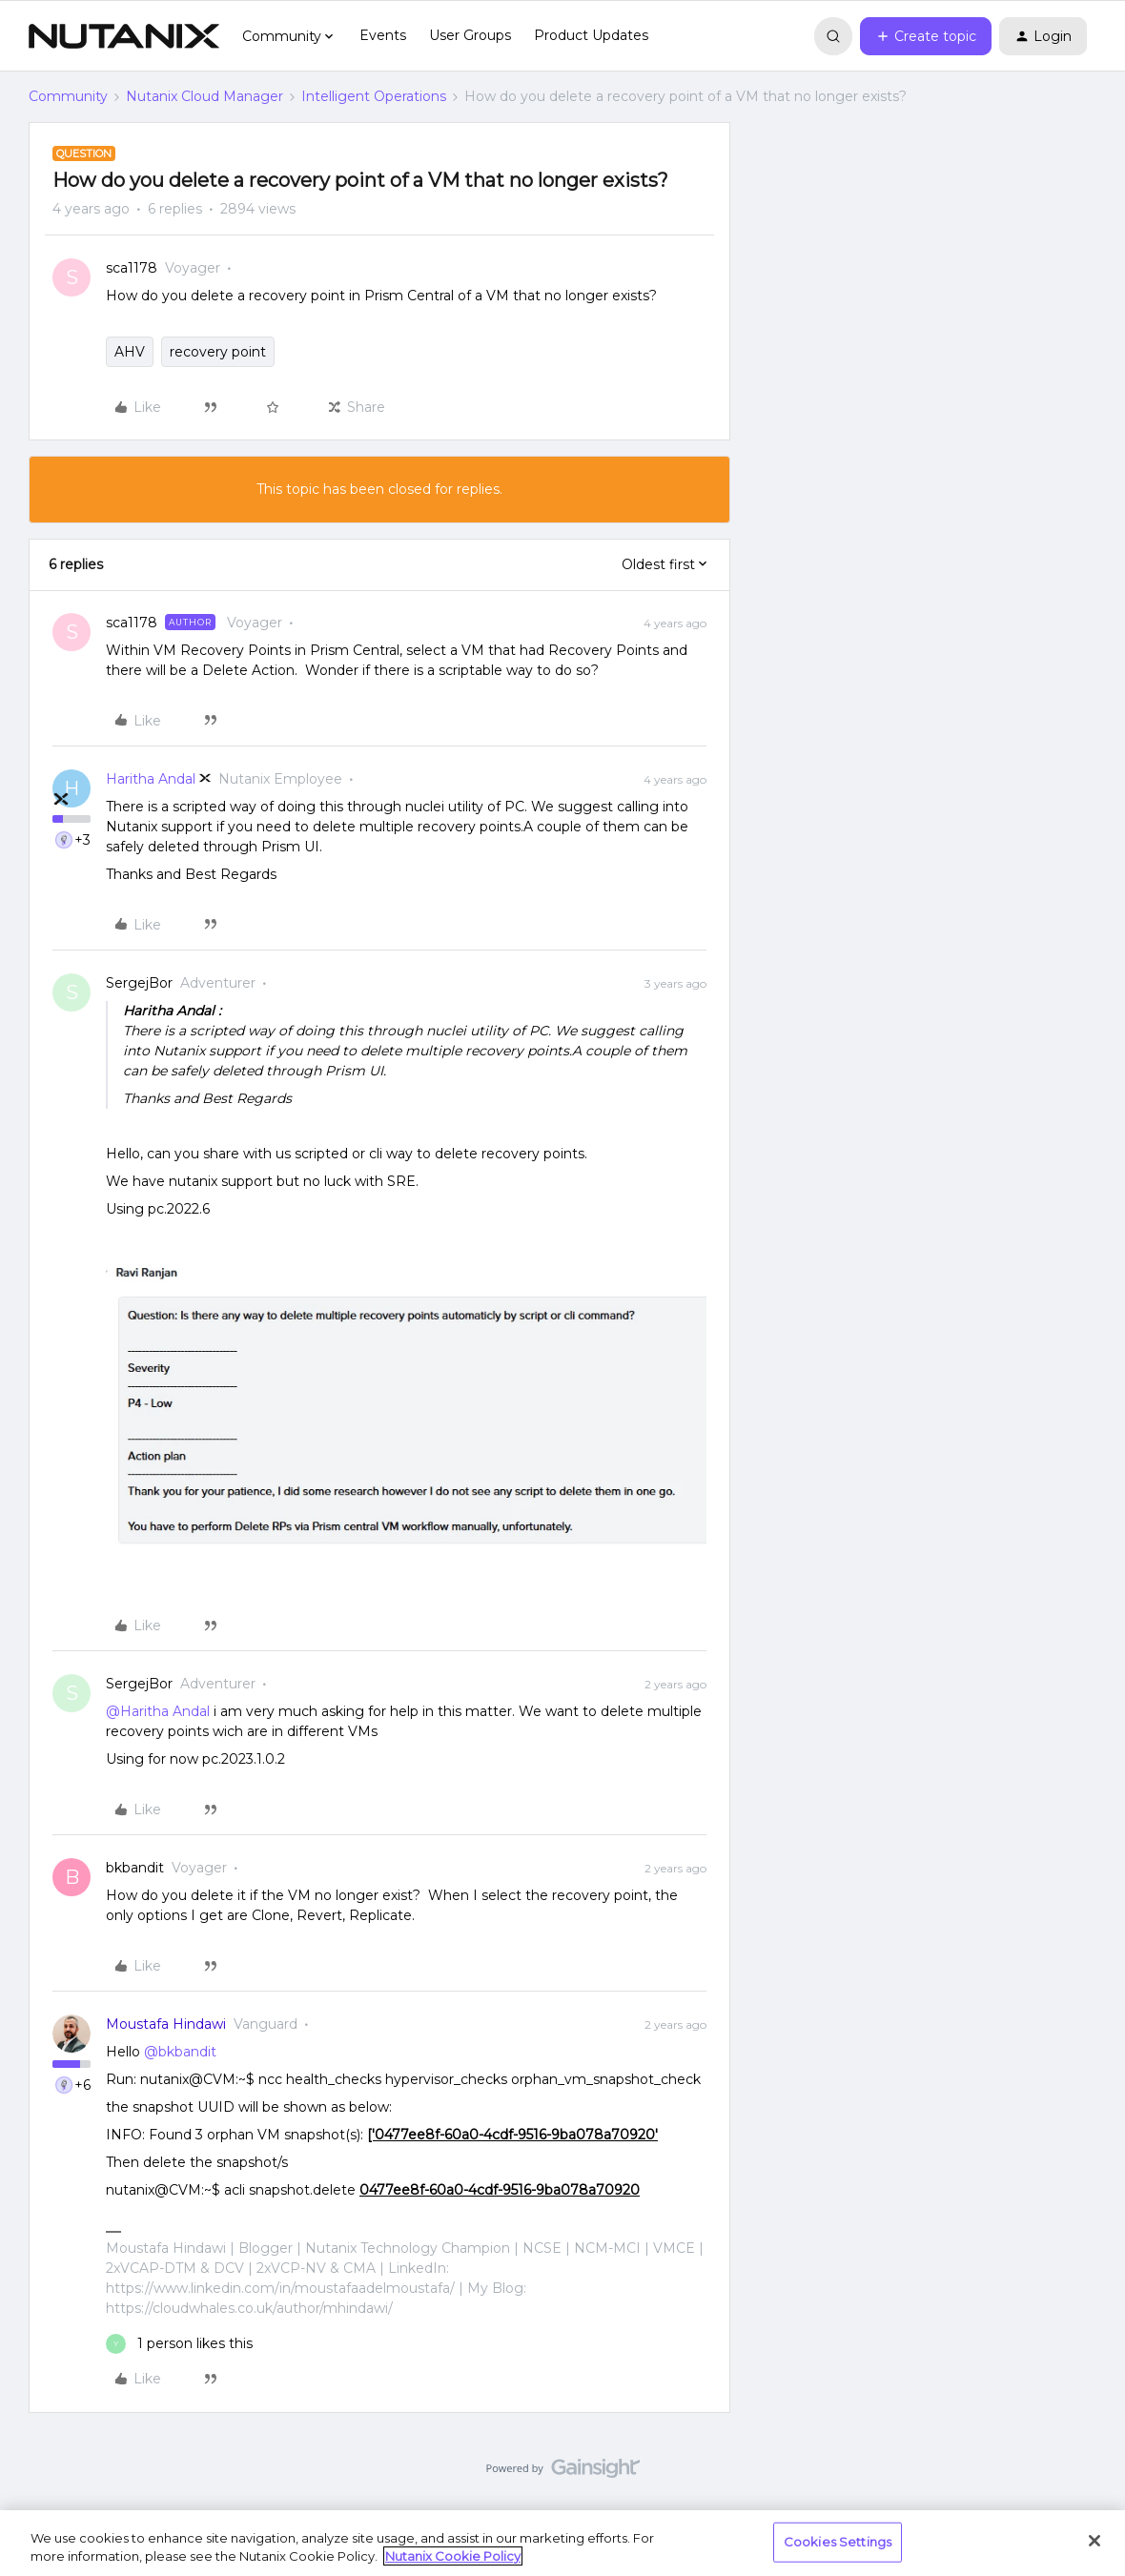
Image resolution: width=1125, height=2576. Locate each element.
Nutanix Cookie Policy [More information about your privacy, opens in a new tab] (453, 2556)
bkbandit (135, 1867)
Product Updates (591, 35)
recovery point (218, 351)
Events (382, 35)
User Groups (470, 35)
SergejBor (139, 983)
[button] (926, 36)
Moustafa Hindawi (166, 2024)
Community (68, 96)
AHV (129, 351)
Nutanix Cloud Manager (204, 96)
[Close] (1094, 2541)
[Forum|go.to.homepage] (124, 36)
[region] (562, 2543)
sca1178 (131, 267)
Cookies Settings (837, 2541)
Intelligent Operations (373, 96)
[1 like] (179, 2344)
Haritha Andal (150, 778)
